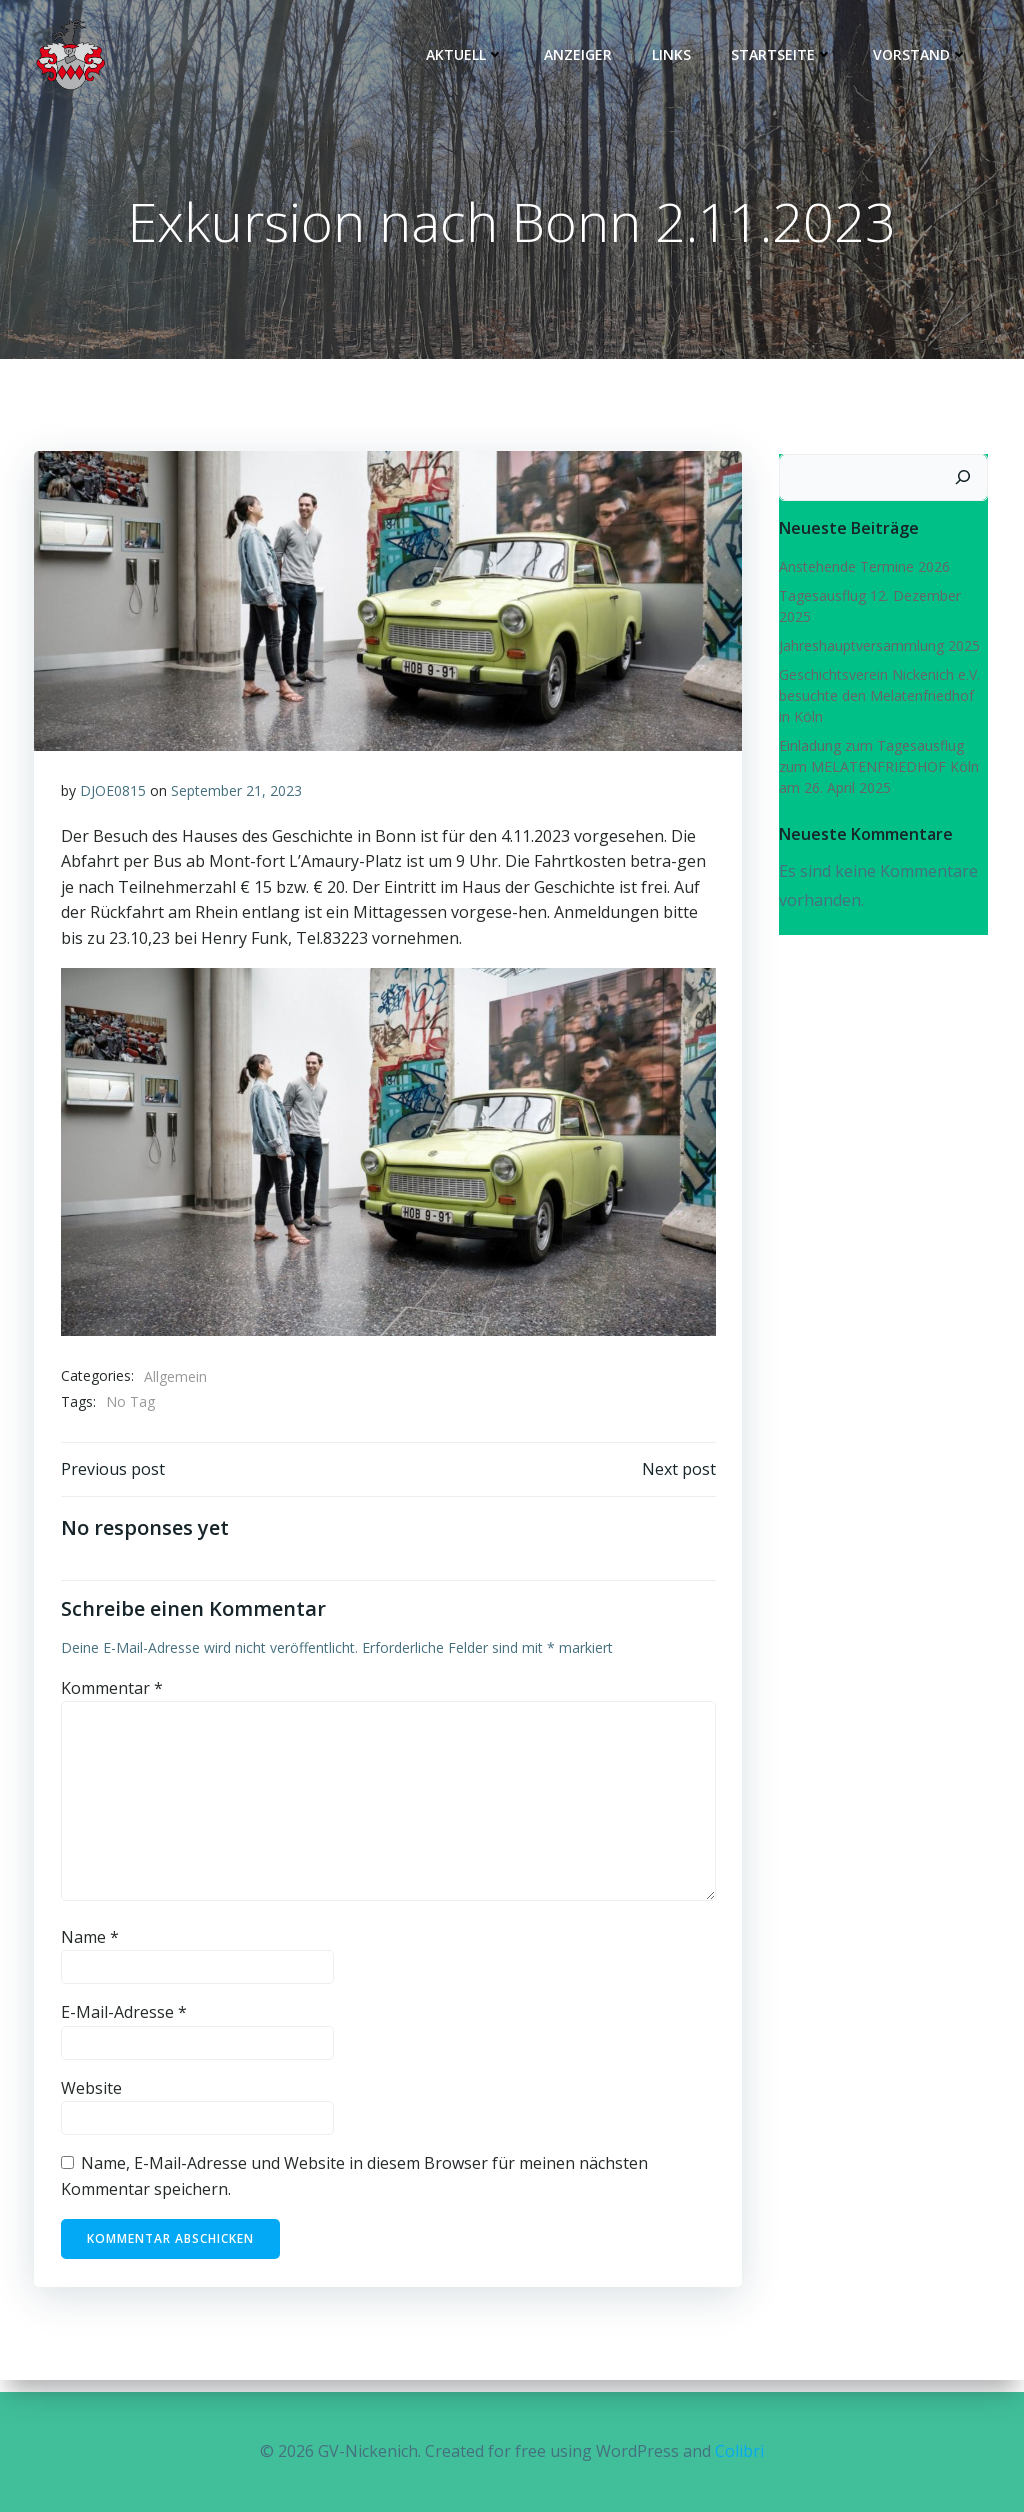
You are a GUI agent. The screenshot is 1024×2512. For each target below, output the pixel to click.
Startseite (786, 55)
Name (91, 1951)
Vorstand (924, 55)
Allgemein (176, 1385)
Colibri (739, 2452)
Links (675, 55)
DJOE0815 (114, 800)
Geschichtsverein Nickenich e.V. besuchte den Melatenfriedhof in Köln (880, 699)
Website (92, 2102)
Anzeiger (582, 55)
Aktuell (469, 55)
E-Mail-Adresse (125, 2027)
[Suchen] (967, 482)
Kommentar (113, 1702)
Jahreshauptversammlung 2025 (875, 649)
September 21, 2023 (237, 800)
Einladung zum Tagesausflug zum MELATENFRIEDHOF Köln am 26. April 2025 (883, 770)
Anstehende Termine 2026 (860, 570)
